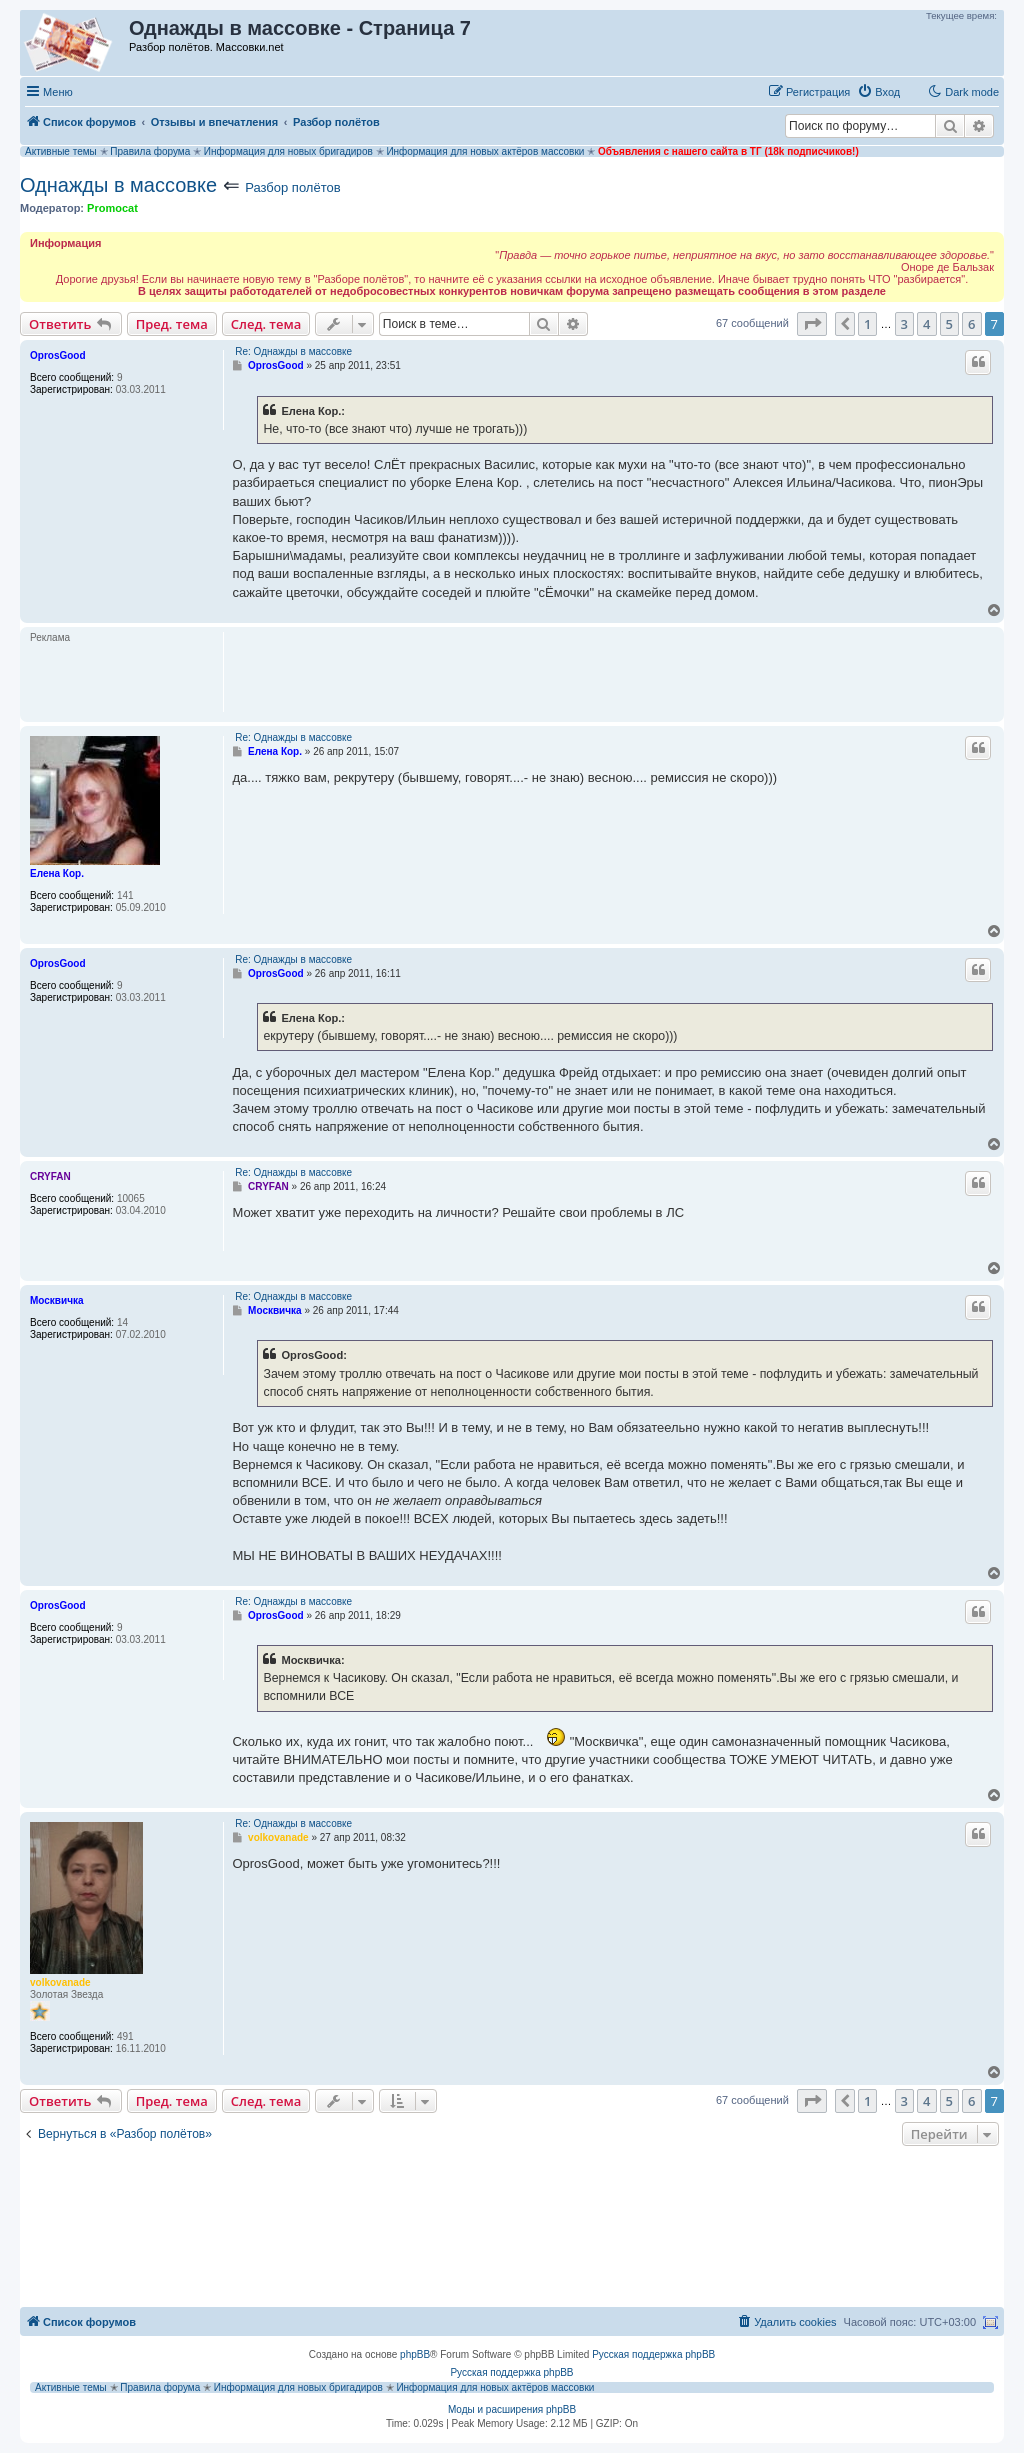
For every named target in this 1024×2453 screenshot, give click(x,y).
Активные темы (61, 151)
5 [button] (949, 324)
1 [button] (867, 324)
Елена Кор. (57, 873)
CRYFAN (50, 1176)
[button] (812, 324)
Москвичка (57, 1300)
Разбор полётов (292, 187)
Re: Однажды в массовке (293, 351)
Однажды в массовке (118, 185)
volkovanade (60, 1982)
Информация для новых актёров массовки (485, 151)
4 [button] (926, 324)
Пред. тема (172, 324)
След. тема (266, 324)
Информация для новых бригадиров (288, 151)
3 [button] (904, 324)
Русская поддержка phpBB (653, 2354)
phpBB (415, 2354)
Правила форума (150, 151)
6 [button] (971, 324)
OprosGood (58, 355)
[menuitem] (878, 92)
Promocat (112, 208)
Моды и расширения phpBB (512, 2409)
